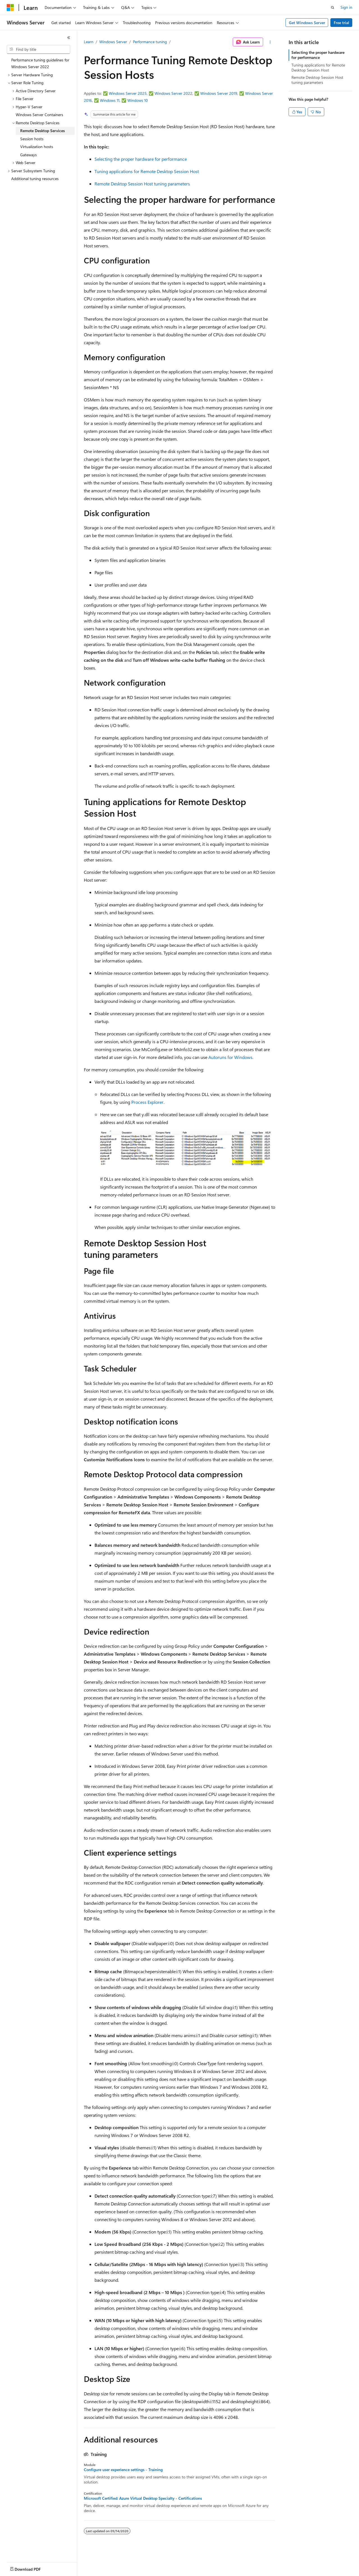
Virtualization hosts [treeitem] (36, 146)
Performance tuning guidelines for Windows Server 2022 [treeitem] (40, 63)
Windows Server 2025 (128, 93)
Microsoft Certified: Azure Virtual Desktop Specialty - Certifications (143, 2498)
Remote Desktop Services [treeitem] (42, 130)
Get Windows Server (307, 22)
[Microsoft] (10, 7)
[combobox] (38, 49)
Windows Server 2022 (173, 93)
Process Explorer (147, 1102)
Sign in (346, 7)
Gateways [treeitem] (28, 154)
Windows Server (113, 41)
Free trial (341, 22)
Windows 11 (109, 100)
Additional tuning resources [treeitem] (35, 178)
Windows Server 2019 (218, 93)
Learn (88, 41)
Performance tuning (150, 41)
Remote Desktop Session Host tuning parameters (142, 184)
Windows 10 (137, 100)
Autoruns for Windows (230, 1057)
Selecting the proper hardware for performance (141, 159)
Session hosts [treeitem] (31, 138)
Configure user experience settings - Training (123, 2469)
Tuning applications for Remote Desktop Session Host (147, 171)
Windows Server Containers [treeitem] (39, 114)
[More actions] (270, 42)
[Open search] (332, 8)
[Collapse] (69, 38)
